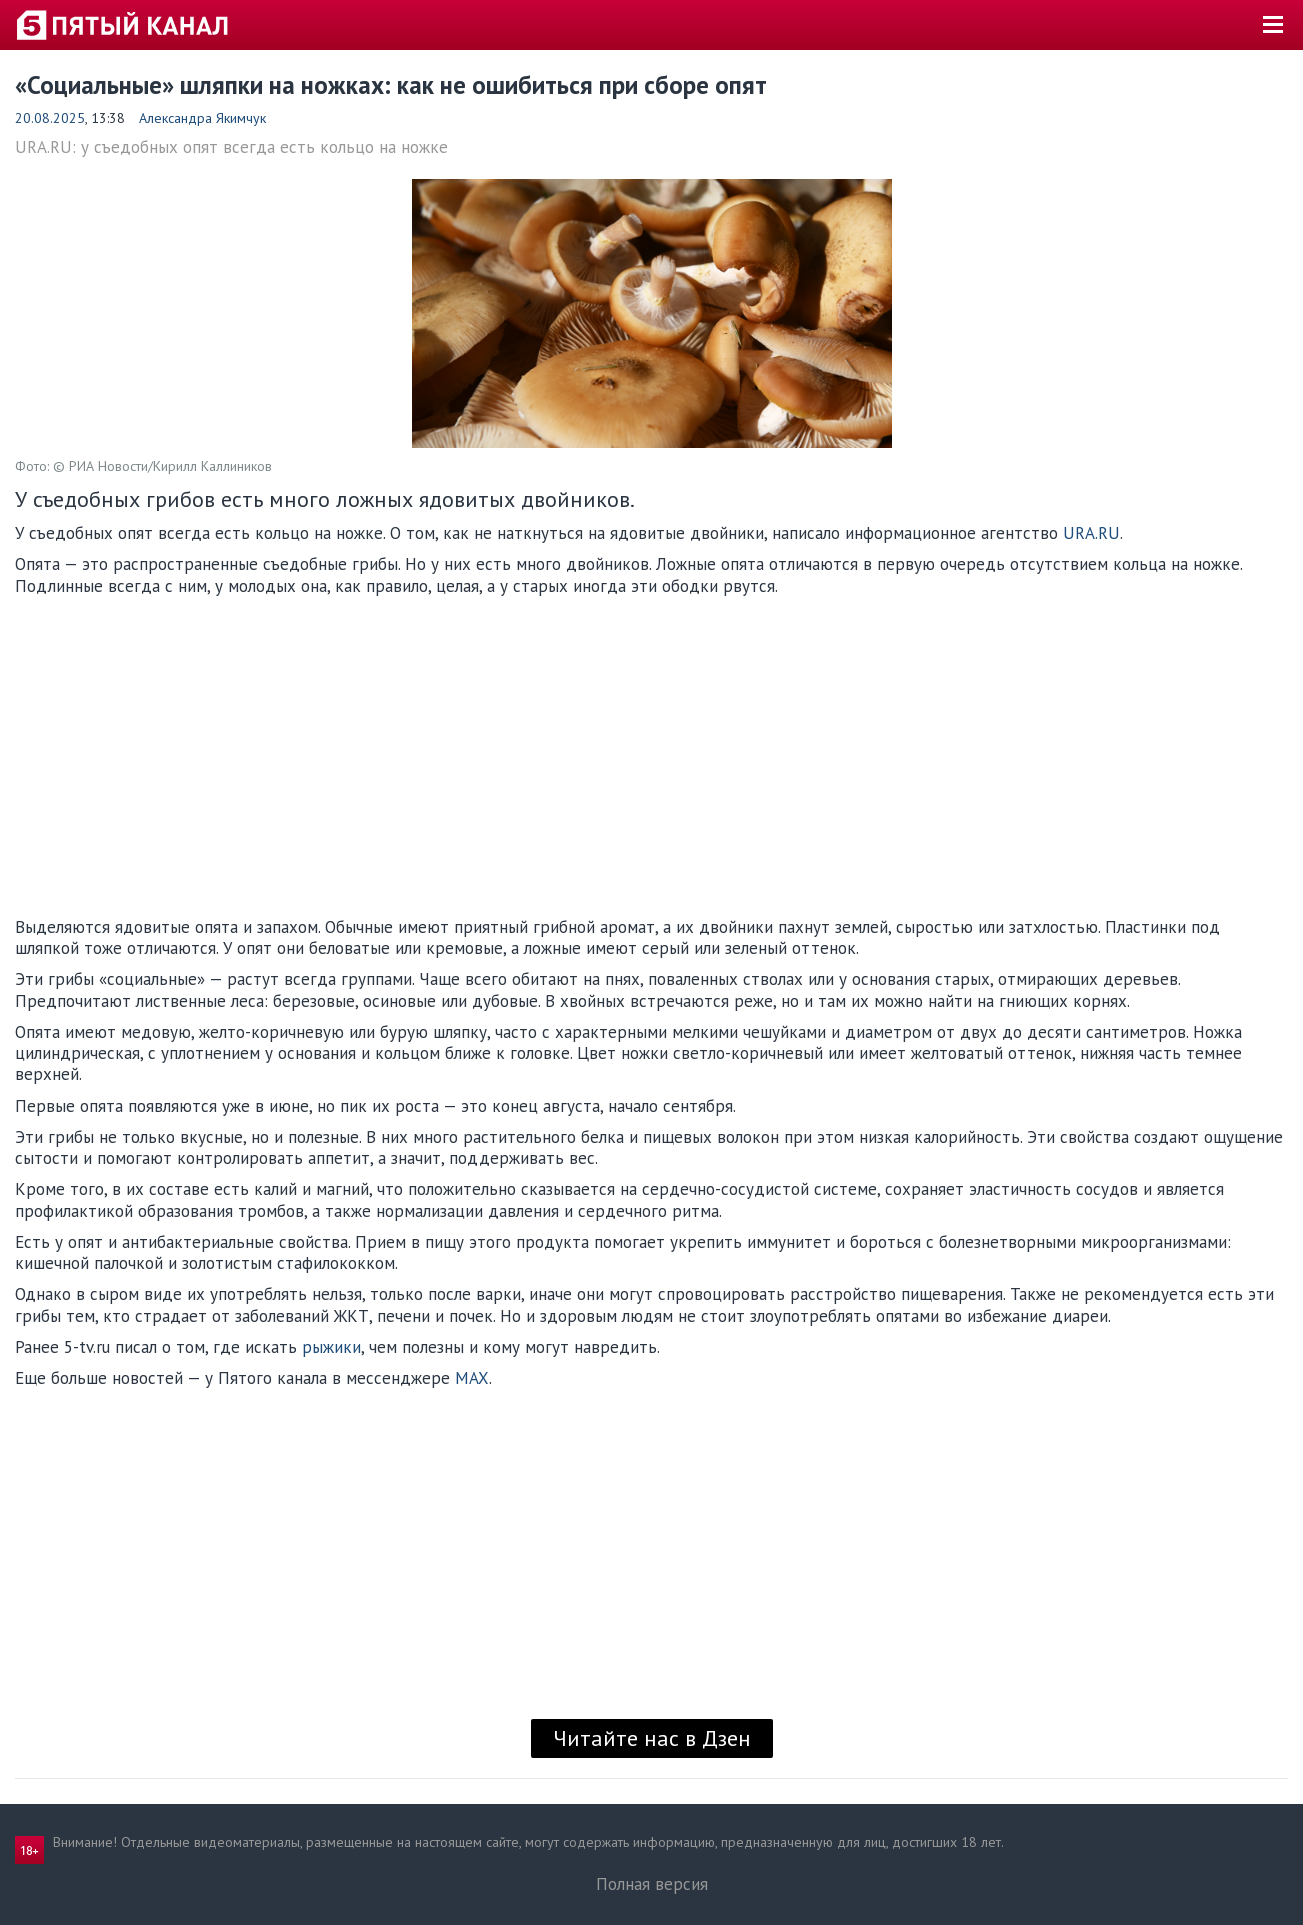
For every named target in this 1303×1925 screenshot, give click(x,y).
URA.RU (1091, 533)
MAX (472, 1378)
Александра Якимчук (202, 118)
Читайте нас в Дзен (652, 1738)
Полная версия (652, 1884)
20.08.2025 (50, 118)
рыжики (331, 1347)
